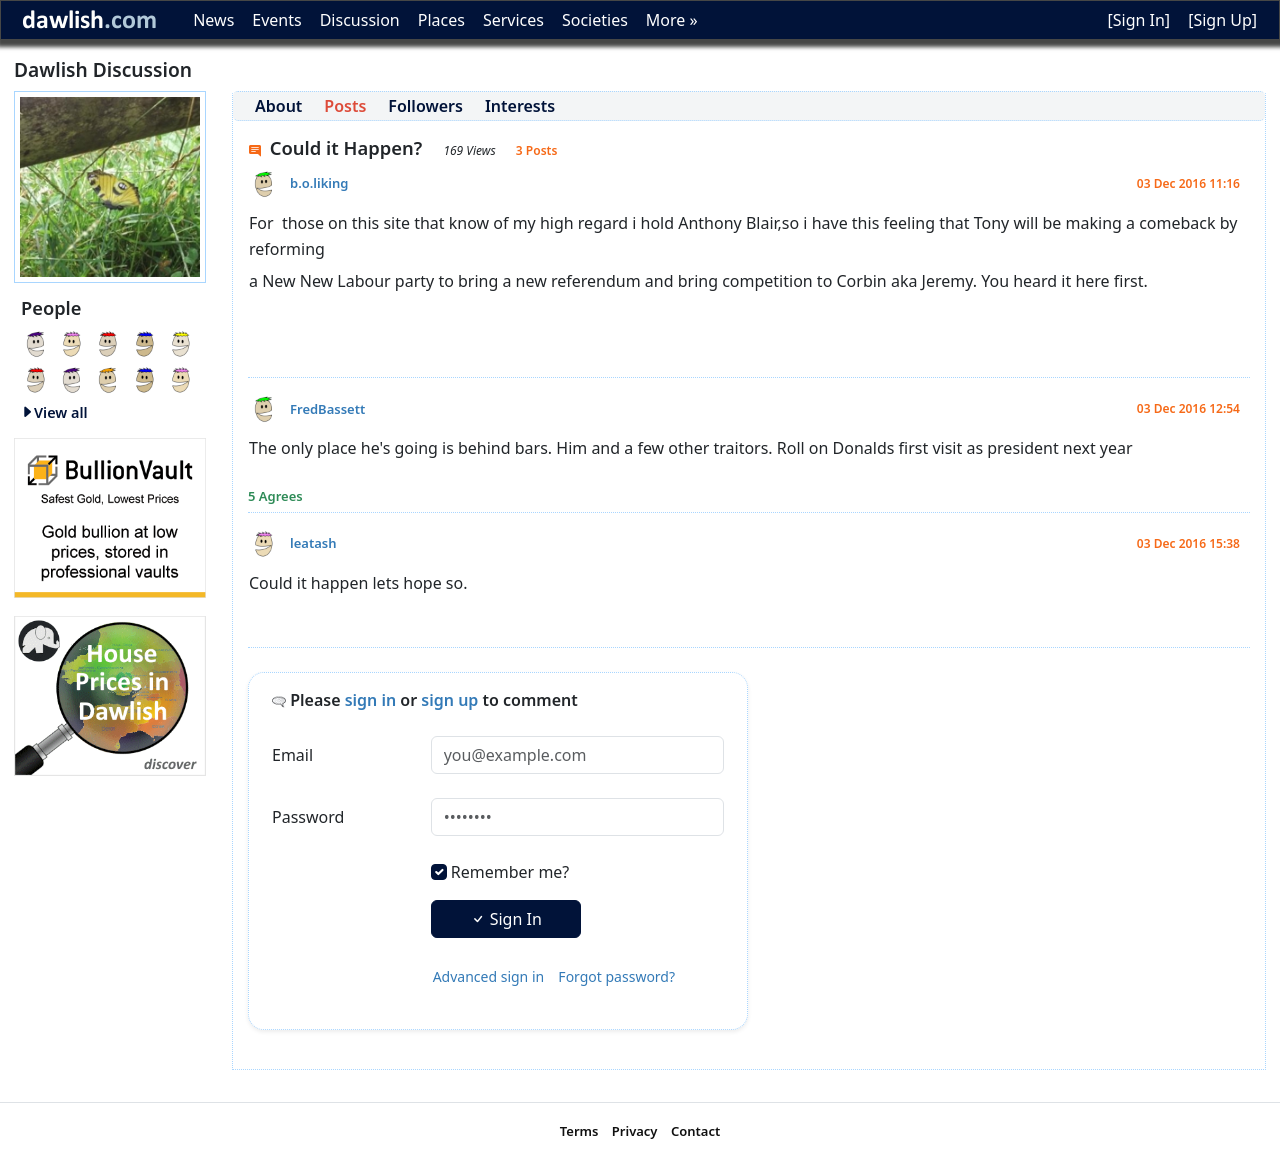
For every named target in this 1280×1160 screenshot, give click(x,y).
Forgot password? (616, 976)
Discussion (360, 20)
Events (276, 20)
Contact (695, 1131)
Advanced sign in (489, 976)
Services (513, 20)
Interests (520, 106)
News (213, 20)
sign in (371, 700)
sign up (449, 700)
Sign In (506, 919)
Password (308, 817)
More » (672, 20)
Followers (425, 106)
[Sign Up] (1222, 20)
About (278, 106)
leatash (313, 543)
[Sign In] (1138, 20)
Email (292, 755)
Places (441, 20)
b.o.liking (319, 183)
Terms (579, 1131)
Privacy (635, 1131)
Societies (595, 20)
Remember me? (510, 872)
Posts (345, 106)
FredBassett (327, 409)
